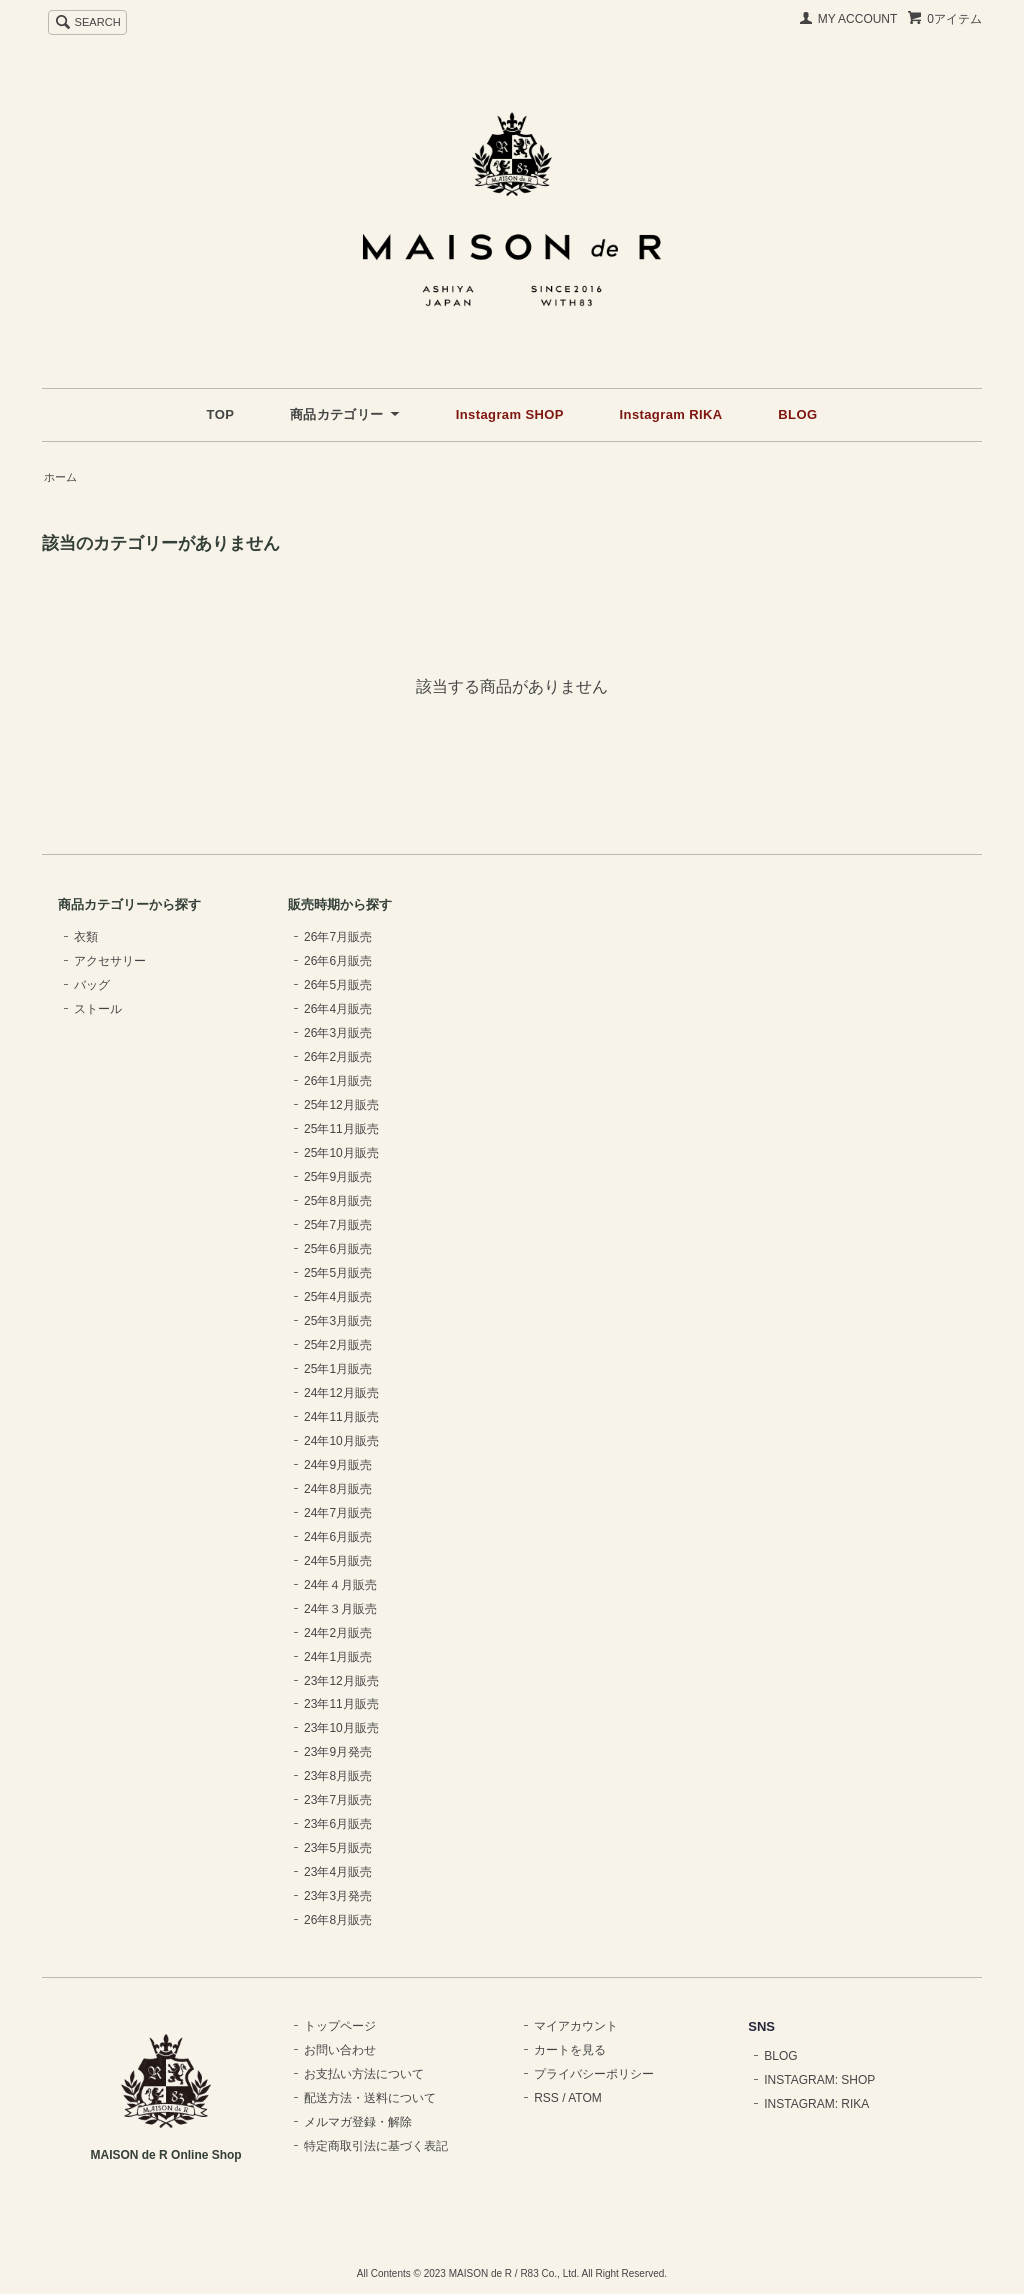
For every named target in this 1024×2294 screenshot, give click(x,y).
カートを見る (570, 2050)
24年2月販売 (338, 1633)
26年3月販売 (338, 1033)
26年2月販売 (338, 1057)
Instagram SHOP (510, 414)
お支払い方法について (364, 2074)
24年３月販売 (340, 1609)
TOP (221, 414)
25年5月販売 (338, 1273)
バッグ (92, 985)
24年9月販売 (338, 1465)
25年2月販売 (338, 1345)
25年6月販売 (338, 1249)
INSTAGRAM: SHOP (819, 2080)
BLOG (797, 414)
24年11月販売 (341, 1417)
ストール (98, 1009)
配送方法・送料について (370, 2098)
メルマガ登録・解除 (358, 2122)
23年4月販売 (338, 1872)
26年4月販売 (338, 1009)
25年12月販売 (341, 1105)
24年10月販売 (341, 1441)
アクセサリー (110, 961)
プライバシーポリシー (594, 2074)
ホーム (60, 477)
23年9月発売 (338, 1752)
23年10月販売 (341, 1728)
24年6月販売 (338, 1537)
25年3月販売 (338, 1321)
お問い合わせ (340, 2050)
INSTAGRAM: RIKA (816, 2104)
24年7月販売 (338, 1513)
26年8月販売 (338, 1920)
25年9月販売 (338, 1177)
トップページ (340, 2026)
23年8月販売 (338, 1776)
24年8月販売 (338, 1489)
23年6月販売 (338, 1824)
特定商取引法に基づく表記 (376, 2146)
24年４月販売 (340, 1585)
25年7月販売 (338, 1225)
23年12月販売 (341, 1681)
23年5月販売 (338, 1848)
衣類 (86, 937)
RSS (546, 2098)
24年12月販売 (341, 1393)
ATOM (585, 2098)
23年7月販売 (338, 1800)
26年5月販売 (338, 985)
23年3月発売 (338, 1896)
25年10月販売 (341, 1153)
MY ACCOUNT (858, 19)
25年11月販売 (341, 1129)
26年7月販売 (338, 937)
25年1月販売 (338, 1369)
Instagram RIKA (671, 414)
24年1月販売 (338, 1657)
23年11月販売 (341, 1704)
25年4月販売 (338, 1297)
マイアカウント (576, 2026)
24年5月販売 (338, 1561)
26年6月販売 (338, 961)
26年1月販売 (338, 1081)
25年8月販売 (338, 1201)
